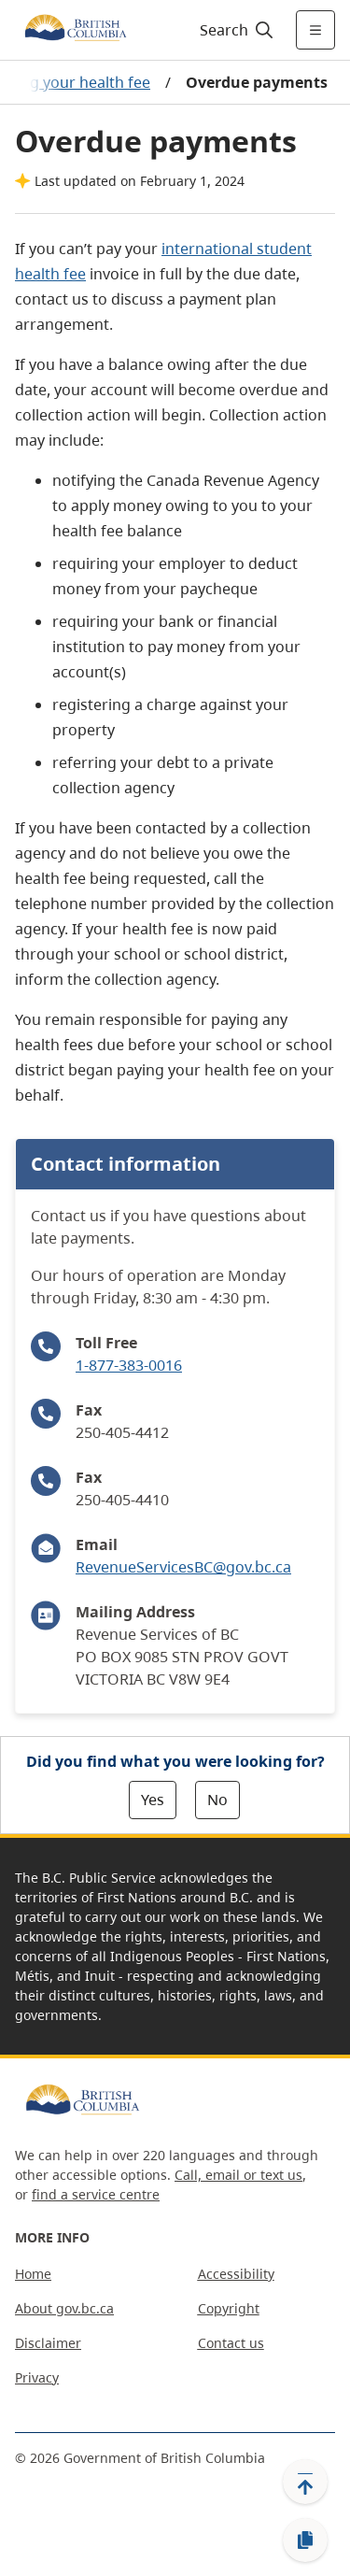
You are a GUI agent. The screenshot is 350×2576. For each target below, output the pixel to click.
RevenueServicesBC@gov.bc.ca (183, 1567)
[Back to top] (305, 2481)
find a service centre (96, 2194)
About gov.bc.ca (64, 2308)
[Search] (234, 30)
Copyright (228, 2308)
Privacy (37, 2377)
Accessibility (236, 2274)
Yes (152, 1799)
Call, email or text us (238, 2175)
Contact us (231, 2343)
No (217, 1799)
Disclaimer (48, 2343)
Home (33, 2274)
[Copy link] (305, 2540)
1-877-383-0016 (129, 1365)
